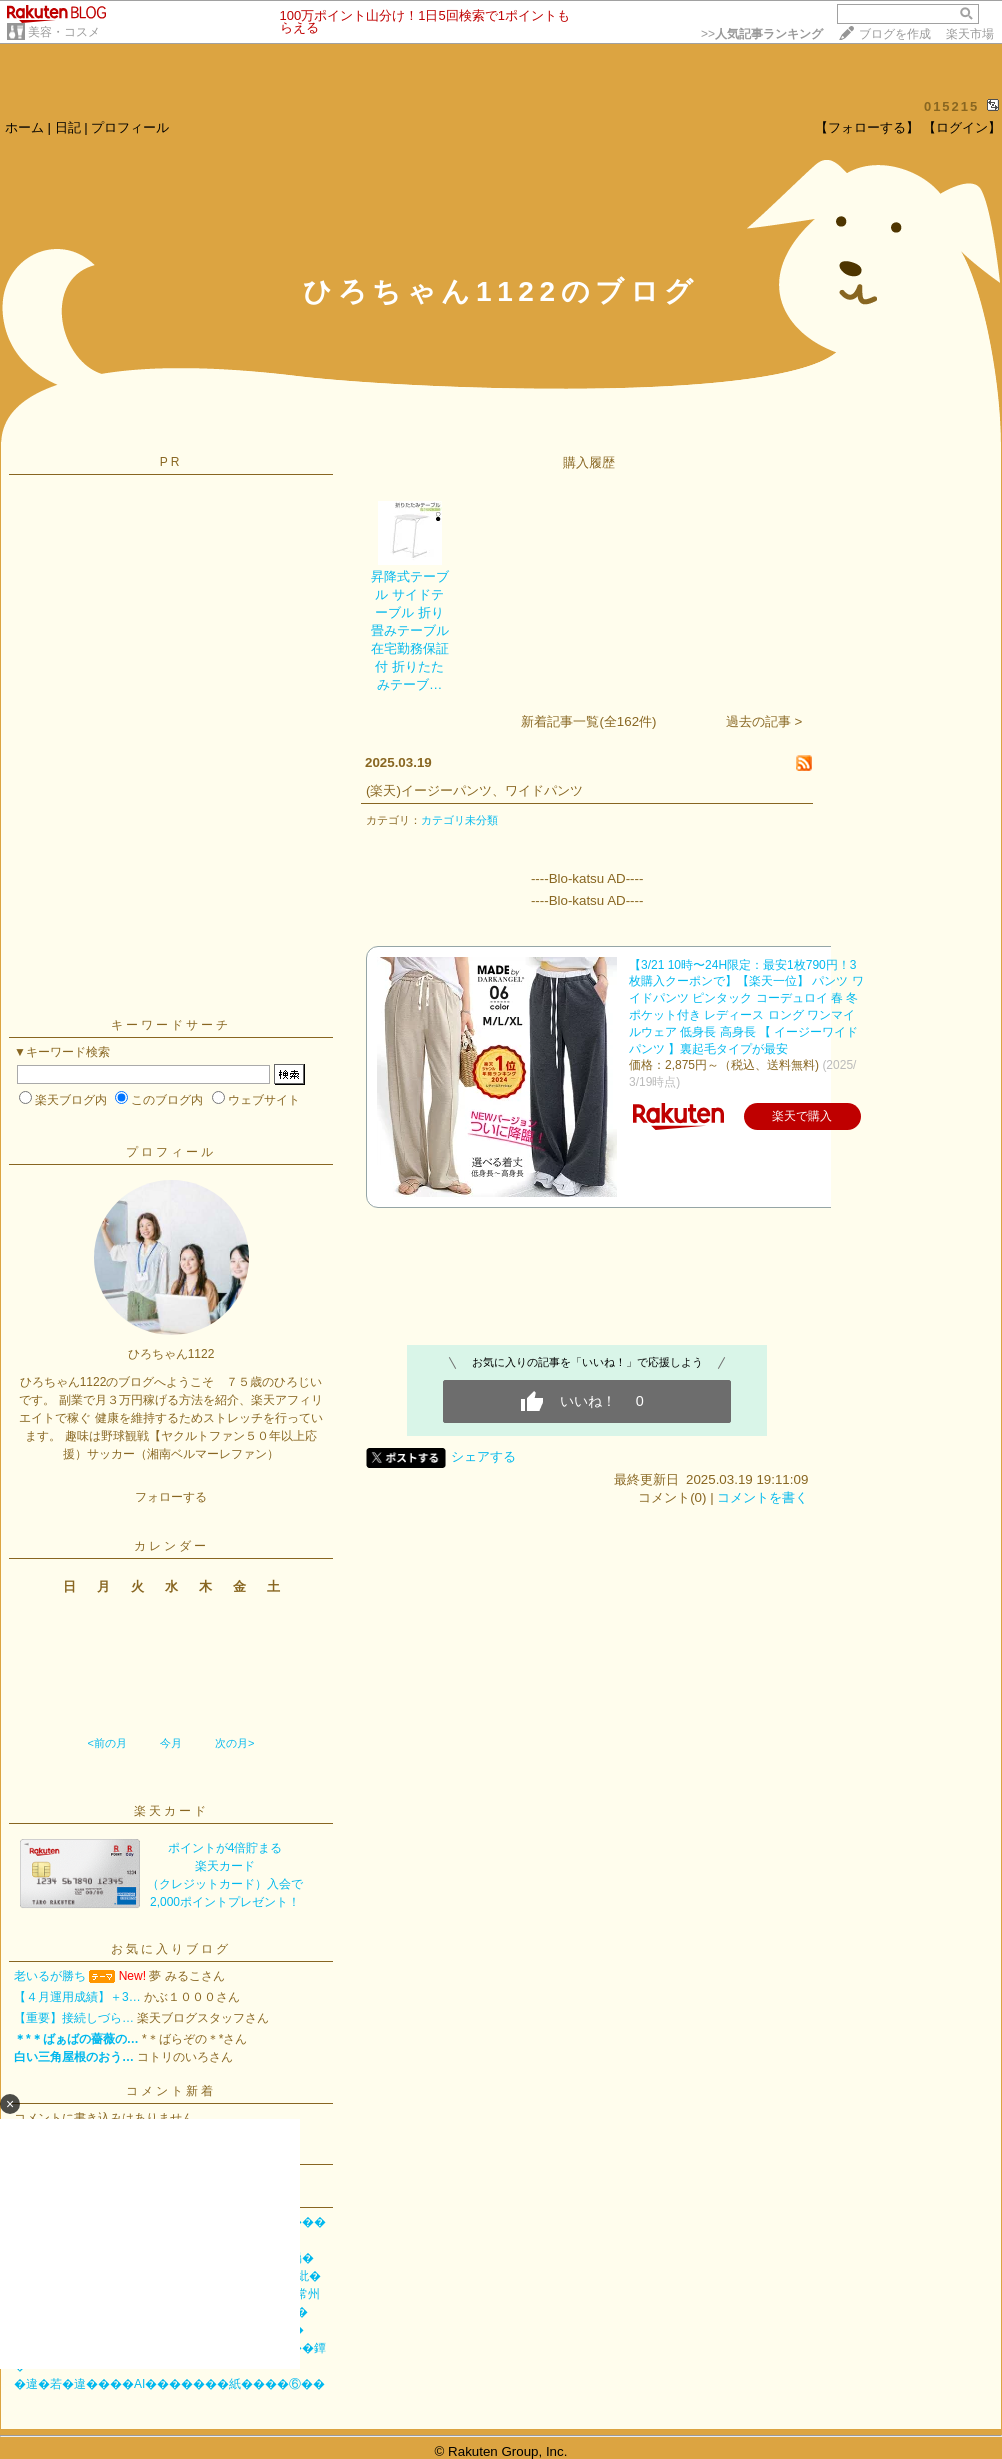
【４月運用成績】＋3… (77, 1997)
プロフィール (130, 127)
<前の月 (106, 1743)
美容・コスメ (64, 32)
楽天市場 (970, 34)
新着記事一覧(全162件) (588, 721)
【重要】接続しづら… (74, 2018)
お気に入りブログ (171, 1949)
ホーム (24, 127)
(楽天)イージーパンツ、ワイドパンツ (474, 790)
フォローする (171, 1497)
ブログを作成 (895, 34)
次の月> (234, 1743)
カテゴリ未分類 (459, 820)
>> (762, 34)
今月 (171, 1743)
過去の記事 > (764, 721)
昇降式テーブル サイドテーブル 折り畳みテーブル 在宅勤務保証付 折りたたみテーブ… (410, 630)
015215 (951, 106)
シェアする (483, 1456)
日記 (68, 127)
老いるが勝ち (50, 1976)
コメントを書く (762, 1497)
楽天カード (171, 1811)
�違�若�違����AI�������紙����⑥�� (169, 2384)
